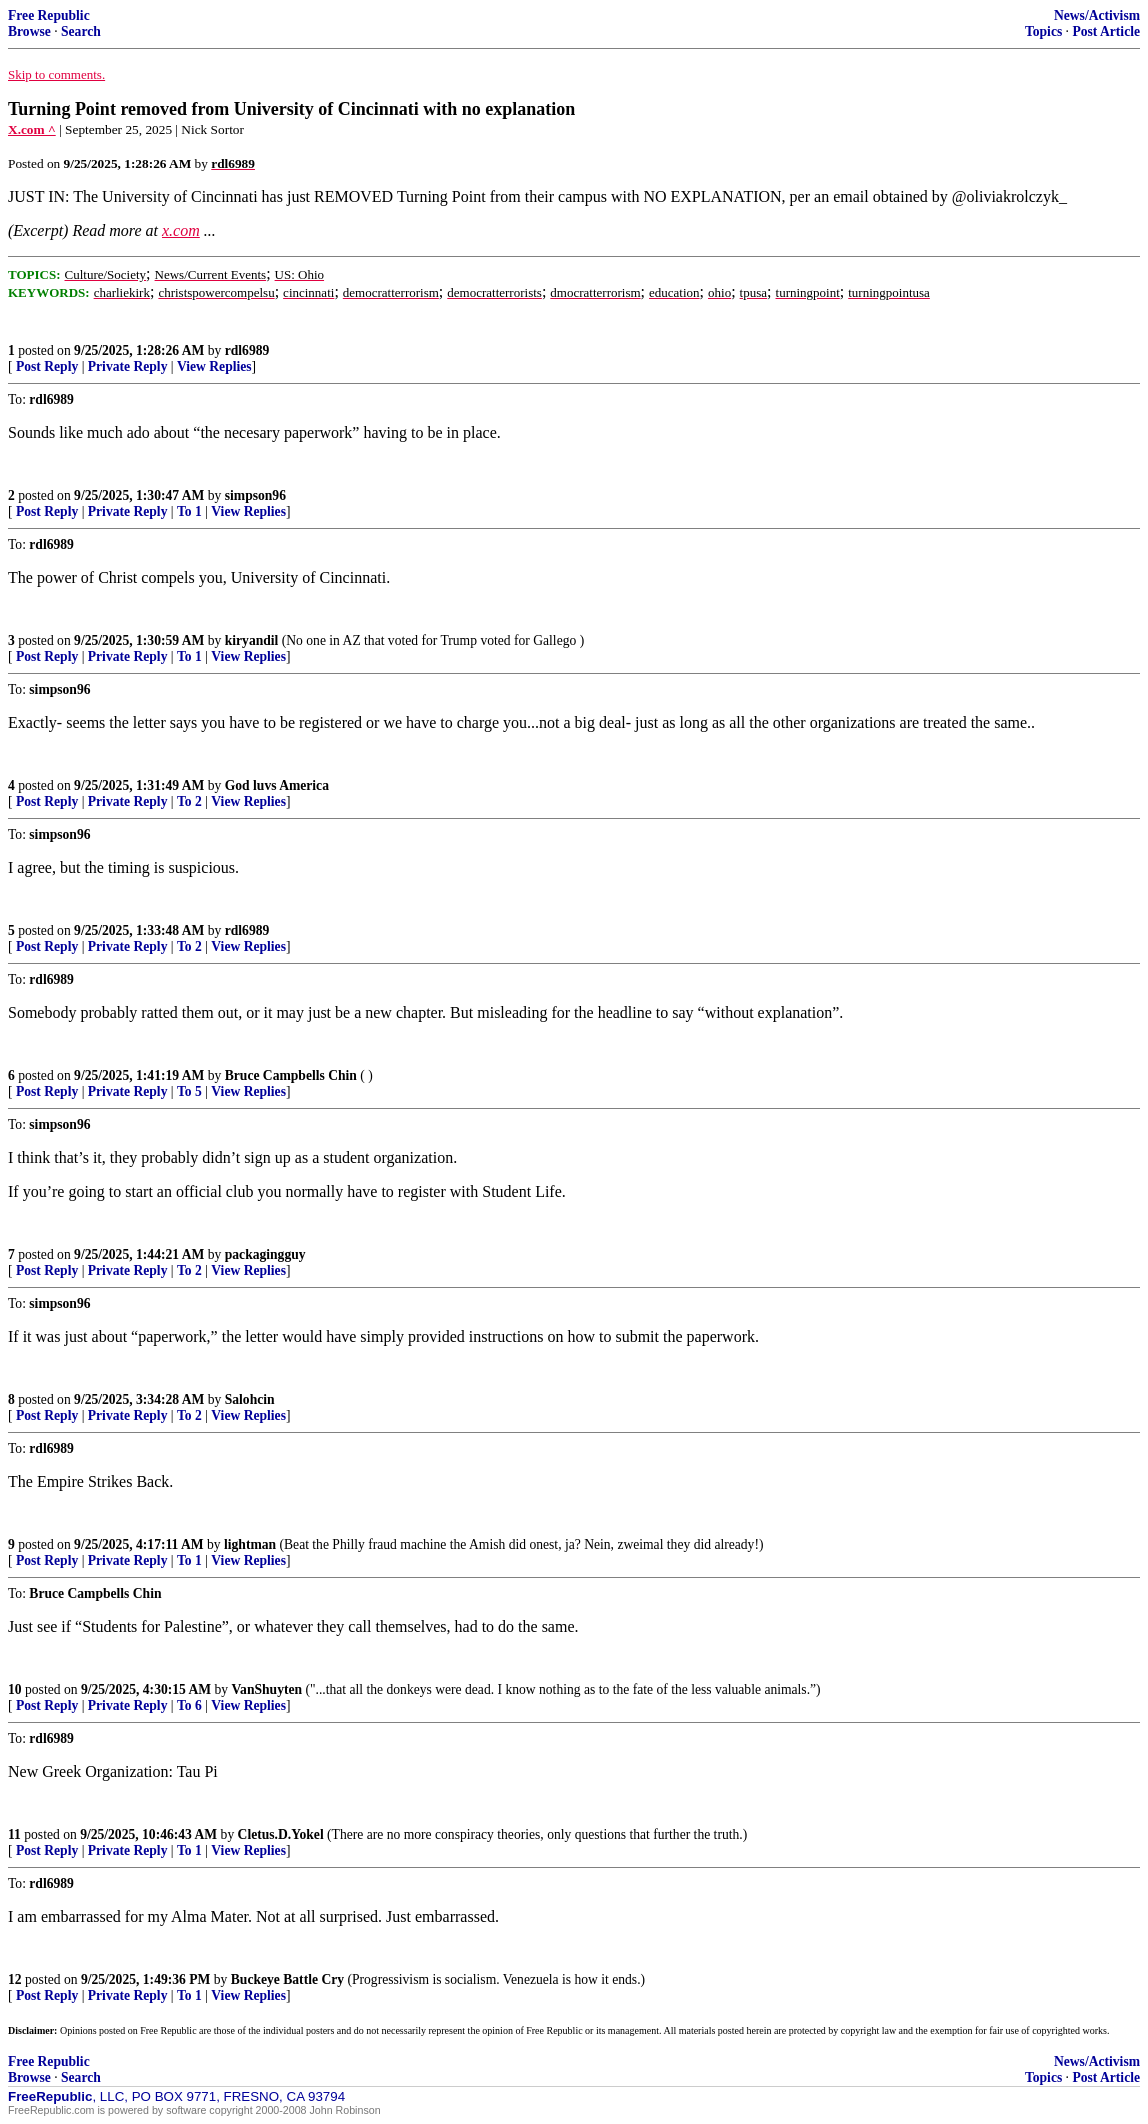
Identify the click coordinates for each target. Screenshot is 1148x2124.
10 (15, 1689)
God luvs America (277, 785)
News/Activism (1097, 15)
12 (15, 1979)
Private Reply (128, 366)
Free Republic (49, 15)
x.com (181, 230)
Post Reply (47, 366)
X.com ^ (32, 129)
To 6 (189, 1705)
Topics (1043, 31)
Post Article (1106, 31)
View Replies (214, 366)
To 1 (189, 511)
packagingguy (265, 1254)
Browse (29, 31)
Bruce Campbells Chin (291, 1075)
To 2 (189, 801)
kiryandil (252, 640)
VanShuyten (267, 1689)
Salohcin (250, 1399)
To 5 (189, 1091)
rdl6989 (247, 350)
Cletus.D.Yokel (281, 1834)
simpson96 (255, 495)
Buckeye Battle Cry (287, 1979)
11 (14, 1834)
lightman (250, 1544)
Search (81, 31)
